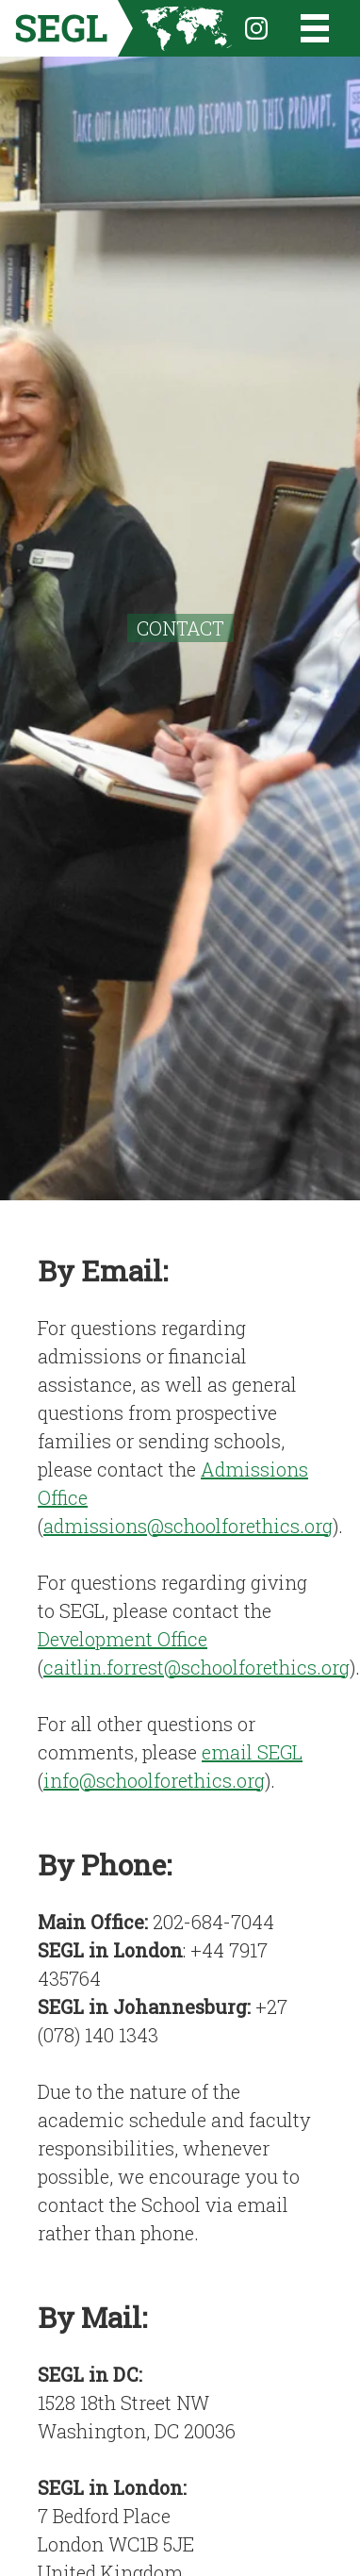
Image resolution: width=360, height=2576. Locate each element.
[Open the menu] (303, 28)
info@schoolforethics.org (154, 1780)
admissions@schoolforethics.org (188, 1525)
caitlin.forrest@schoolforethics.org (196, 1667)
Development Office (122, 1639)
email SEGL (252, 1752)
